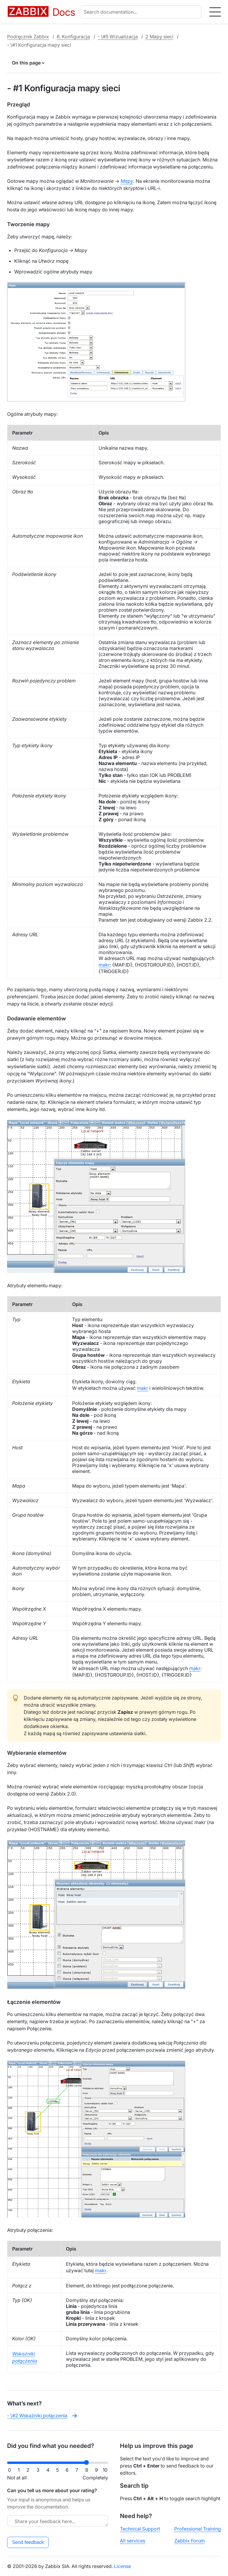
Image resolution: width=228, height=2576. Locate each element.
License (122, 2566)
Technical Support (140, 2529)
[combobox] (142, 12)
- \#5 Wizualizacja (118, 37)
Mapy (127, 181)
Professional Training (197, 2529)
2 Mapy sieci (159, 37)
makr (104, 965)
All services (132, 2541)
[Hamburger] (215, 12)
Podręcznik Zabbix (28, 37)
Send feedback (28, 2542)
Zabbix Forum (189, 2541)
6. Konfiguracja (73, 37)
